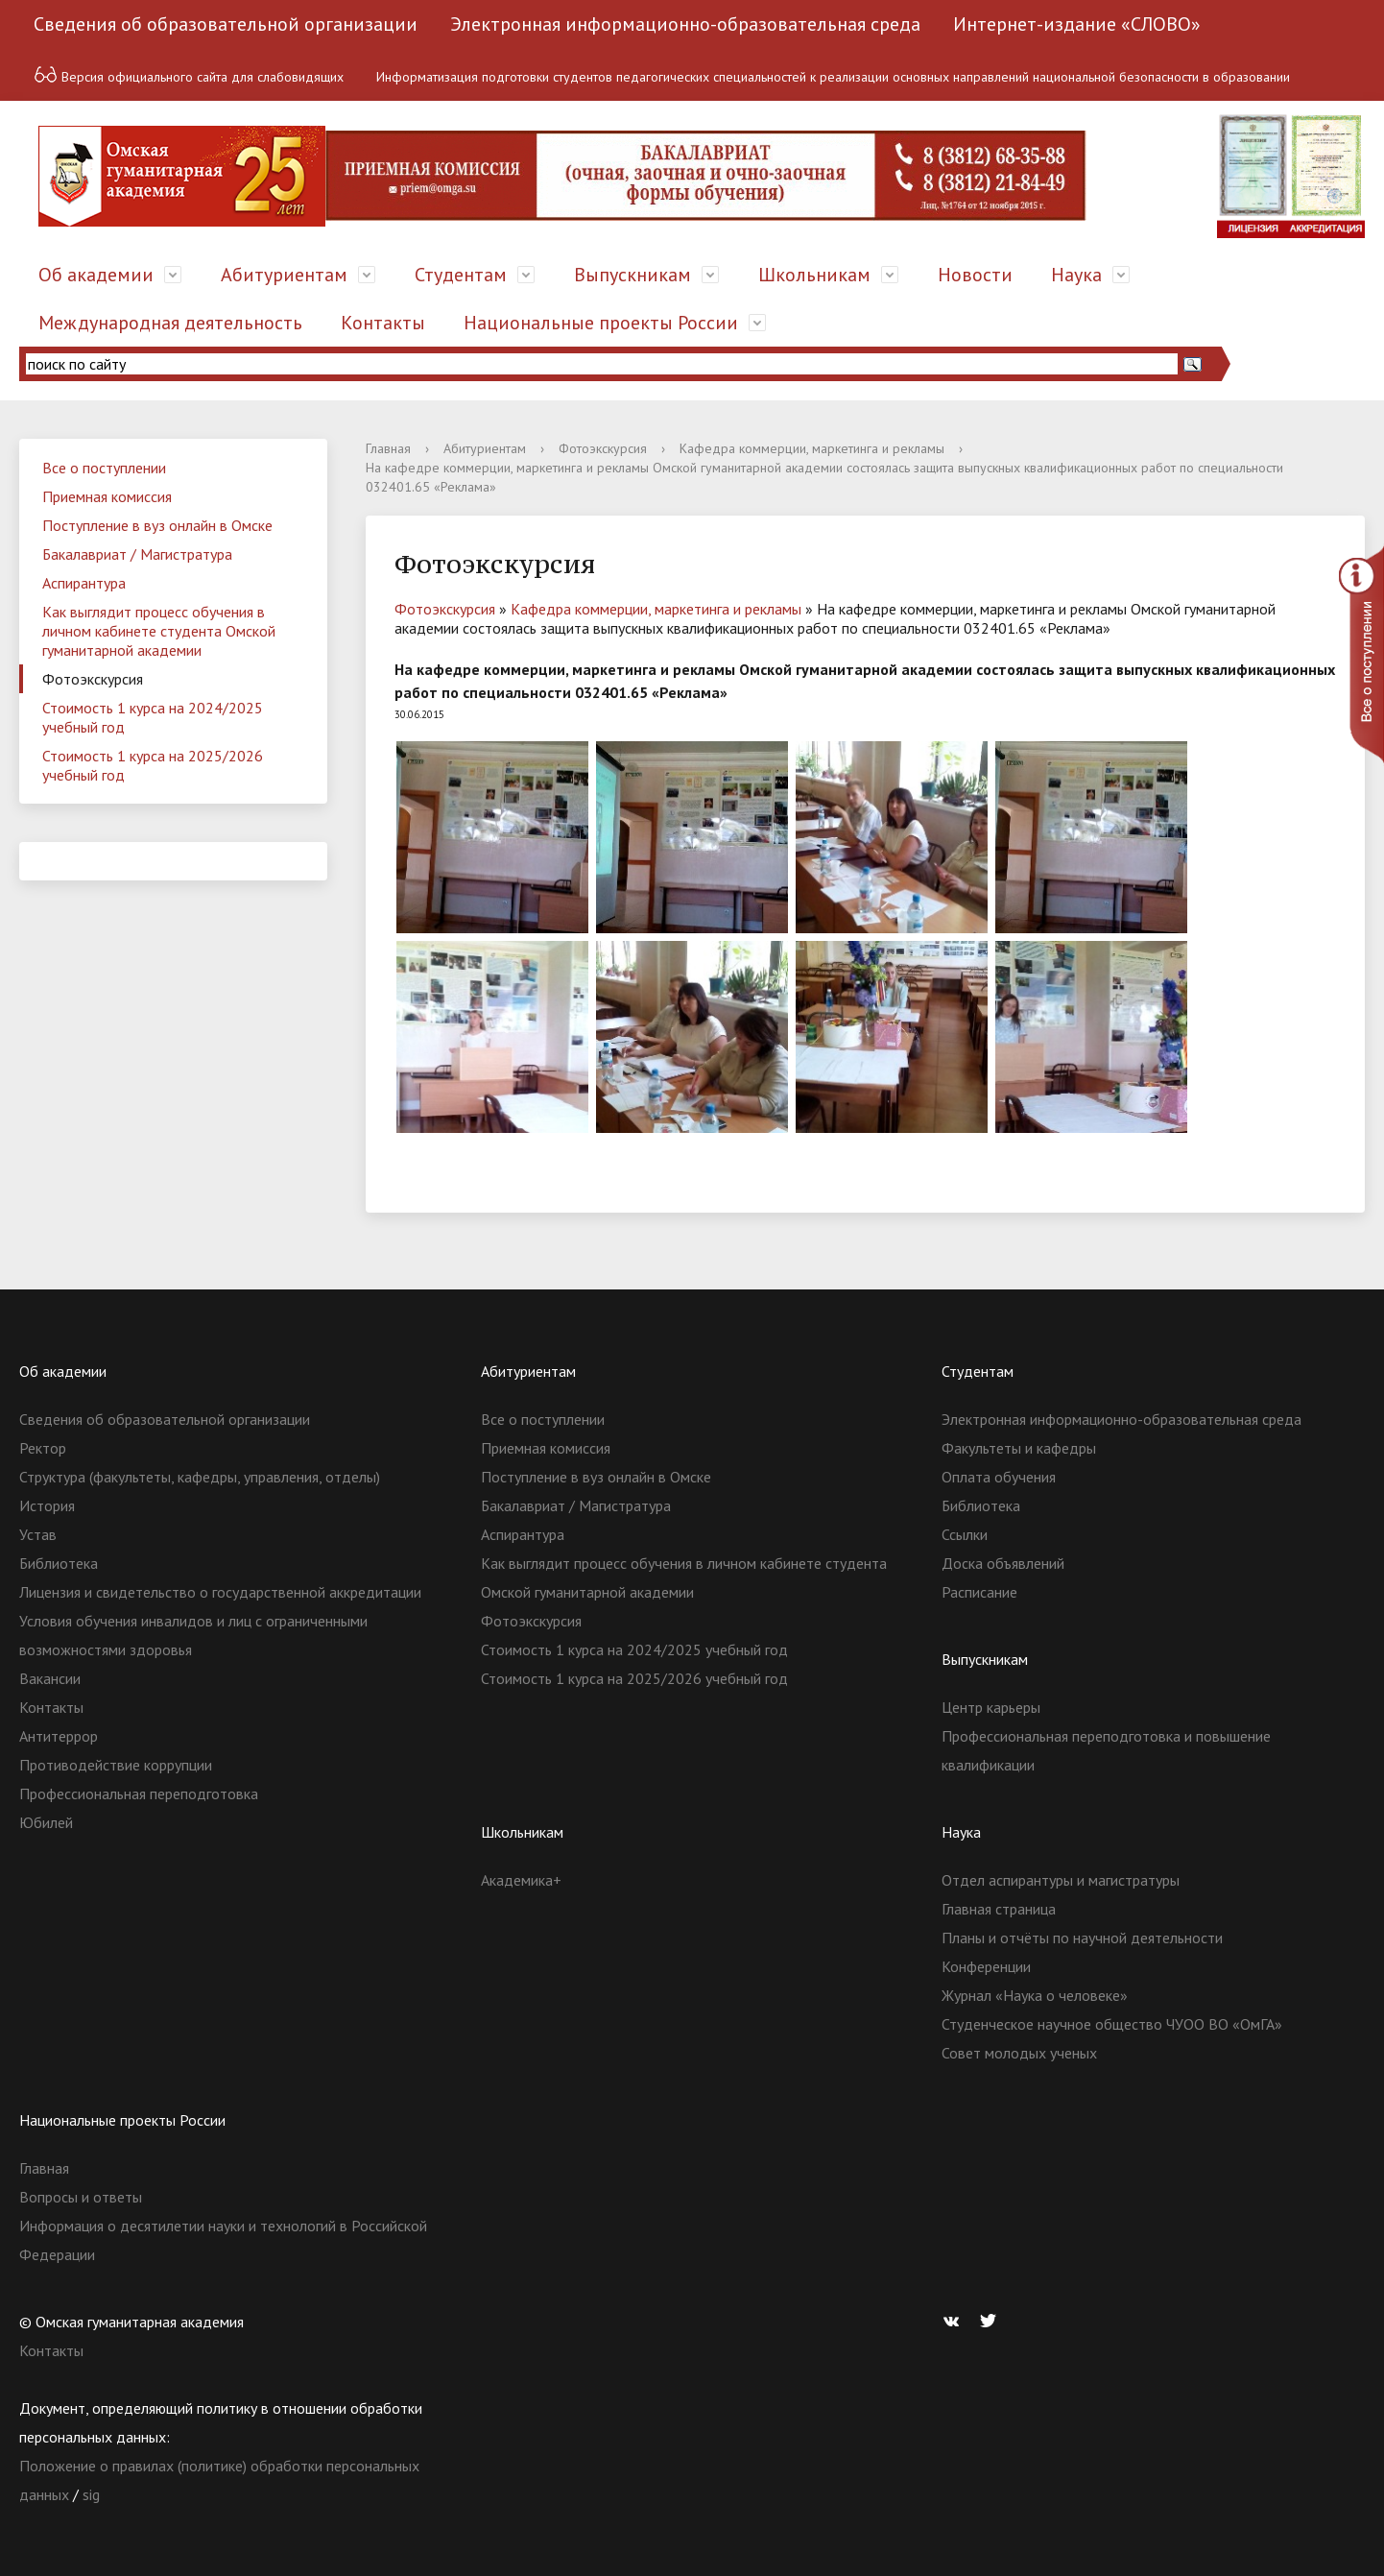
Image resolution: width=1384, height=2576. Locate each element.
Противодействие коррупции (115, 1764)
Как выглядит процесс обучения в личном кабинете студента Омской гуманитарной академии (158, 631)
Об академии (96, 274)
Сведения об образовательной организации (226, 24)
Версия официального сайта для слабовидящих (189, 74)
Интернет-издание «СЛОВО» (1077, 24)
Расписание (979, 1591)
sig (91, 2494)
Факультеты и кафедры (1019, 1447)
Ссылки (965, 1534)
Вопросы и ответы (80, 2196)
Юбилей (46, 1822)
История (47, 1505)
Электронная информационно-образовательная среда (685, 24)
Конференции (986, 1966)
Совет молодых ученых (1019, 2052)
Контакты (383, 322)
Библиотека (58, 1563)
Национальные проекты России (601, 322)
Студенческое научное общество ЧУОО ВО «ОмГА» (1112, 2024)
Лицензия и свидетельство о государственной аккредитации (220, 1591)
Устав (38, 1534)
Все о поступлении (104, 467)
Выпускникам (632, 274)
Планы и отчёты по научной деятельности (1082, 1937)
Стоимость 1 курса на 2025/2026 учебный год (152, 765)
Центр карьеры (991, 1707)
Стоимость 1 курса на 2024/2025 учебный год (152, 717)
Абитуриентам (284, 274)
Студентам (461, 274)
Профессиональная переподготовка (138, 1793)
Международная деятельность (170, 322)
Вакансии (50, 1678)
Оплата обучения (999, 1476)
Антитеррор (58, 1735)
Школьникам (814, 274)
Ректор (42, 1447)
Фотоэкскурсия (92, 678)
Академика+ (521, 1880)
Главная (388, 448)
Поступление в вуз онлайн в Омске (157, 525)
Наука (1076, 274)
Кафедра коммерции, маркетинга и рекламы (812, 448)
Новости (975, 274)
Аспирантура (84, 582)
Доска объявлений (1003, 1563)
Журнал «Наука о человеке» (1035, 1995)
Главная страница (999, 1908)
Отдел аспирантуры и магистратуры (1061, 1880)
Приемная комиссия (107, 496)
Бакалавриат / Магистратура (137, 554)
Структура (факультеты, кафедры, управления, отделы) (199, 1476)
